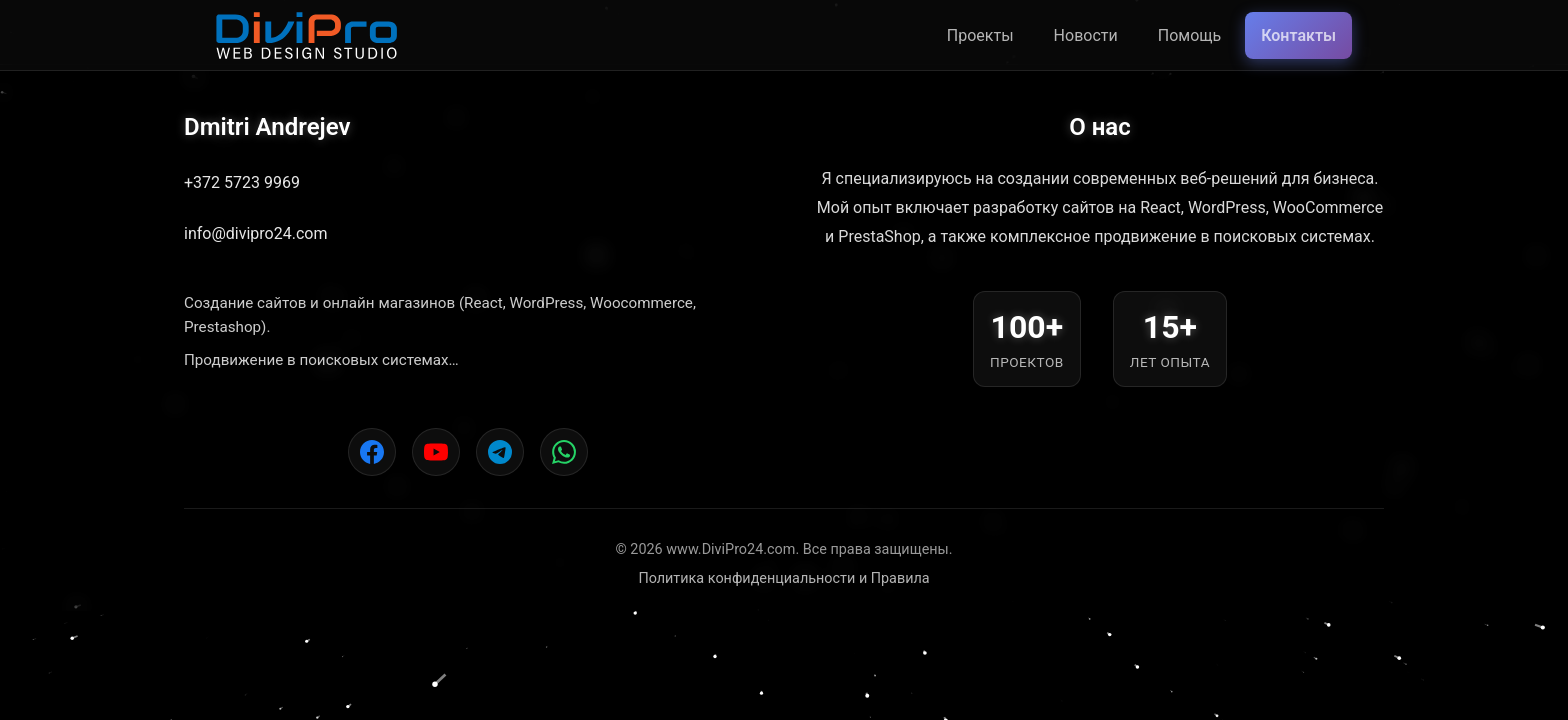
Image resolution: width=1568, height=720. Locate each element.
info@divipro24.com (255, 233)
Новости (1086, 35)
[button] (167, 631)
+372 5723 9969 (242, 182)
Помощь (1189, 35)
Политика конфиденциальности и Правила (783, 578)
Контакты (1298, 35)
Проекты (980, 35)
